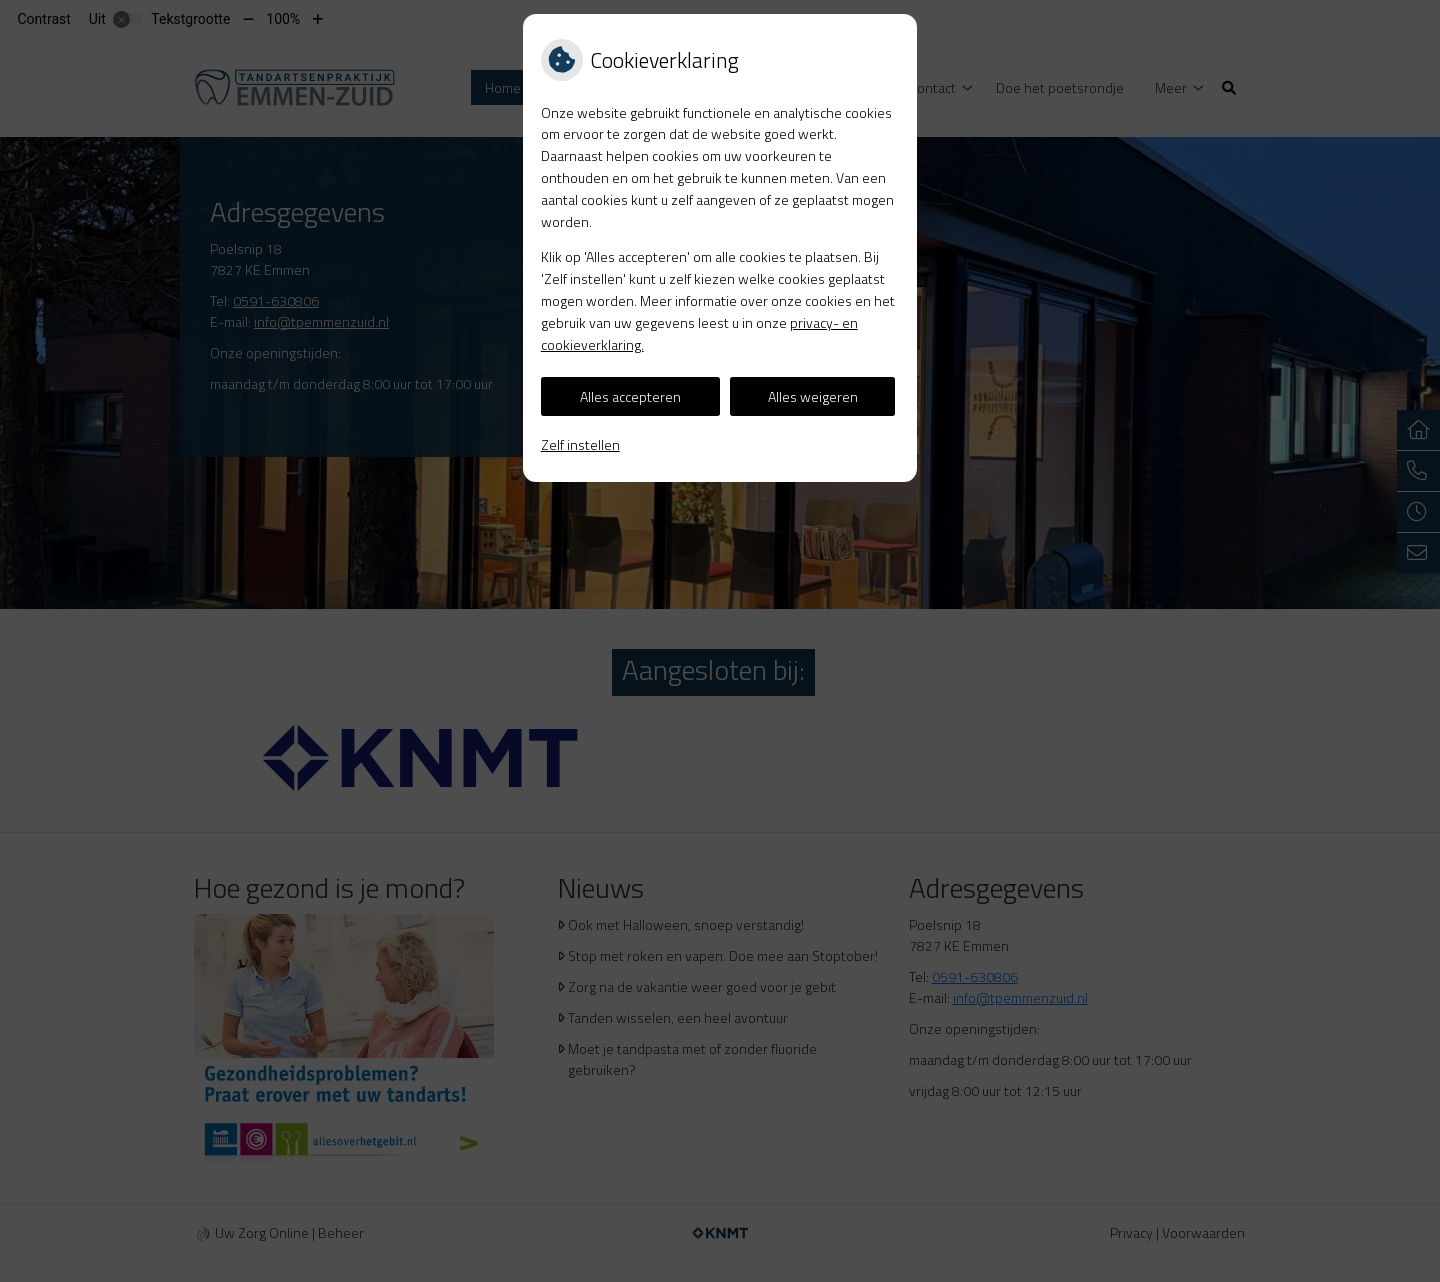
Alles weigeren (813, 396)
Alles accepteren (630, 396)
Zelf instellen (580, 444)
